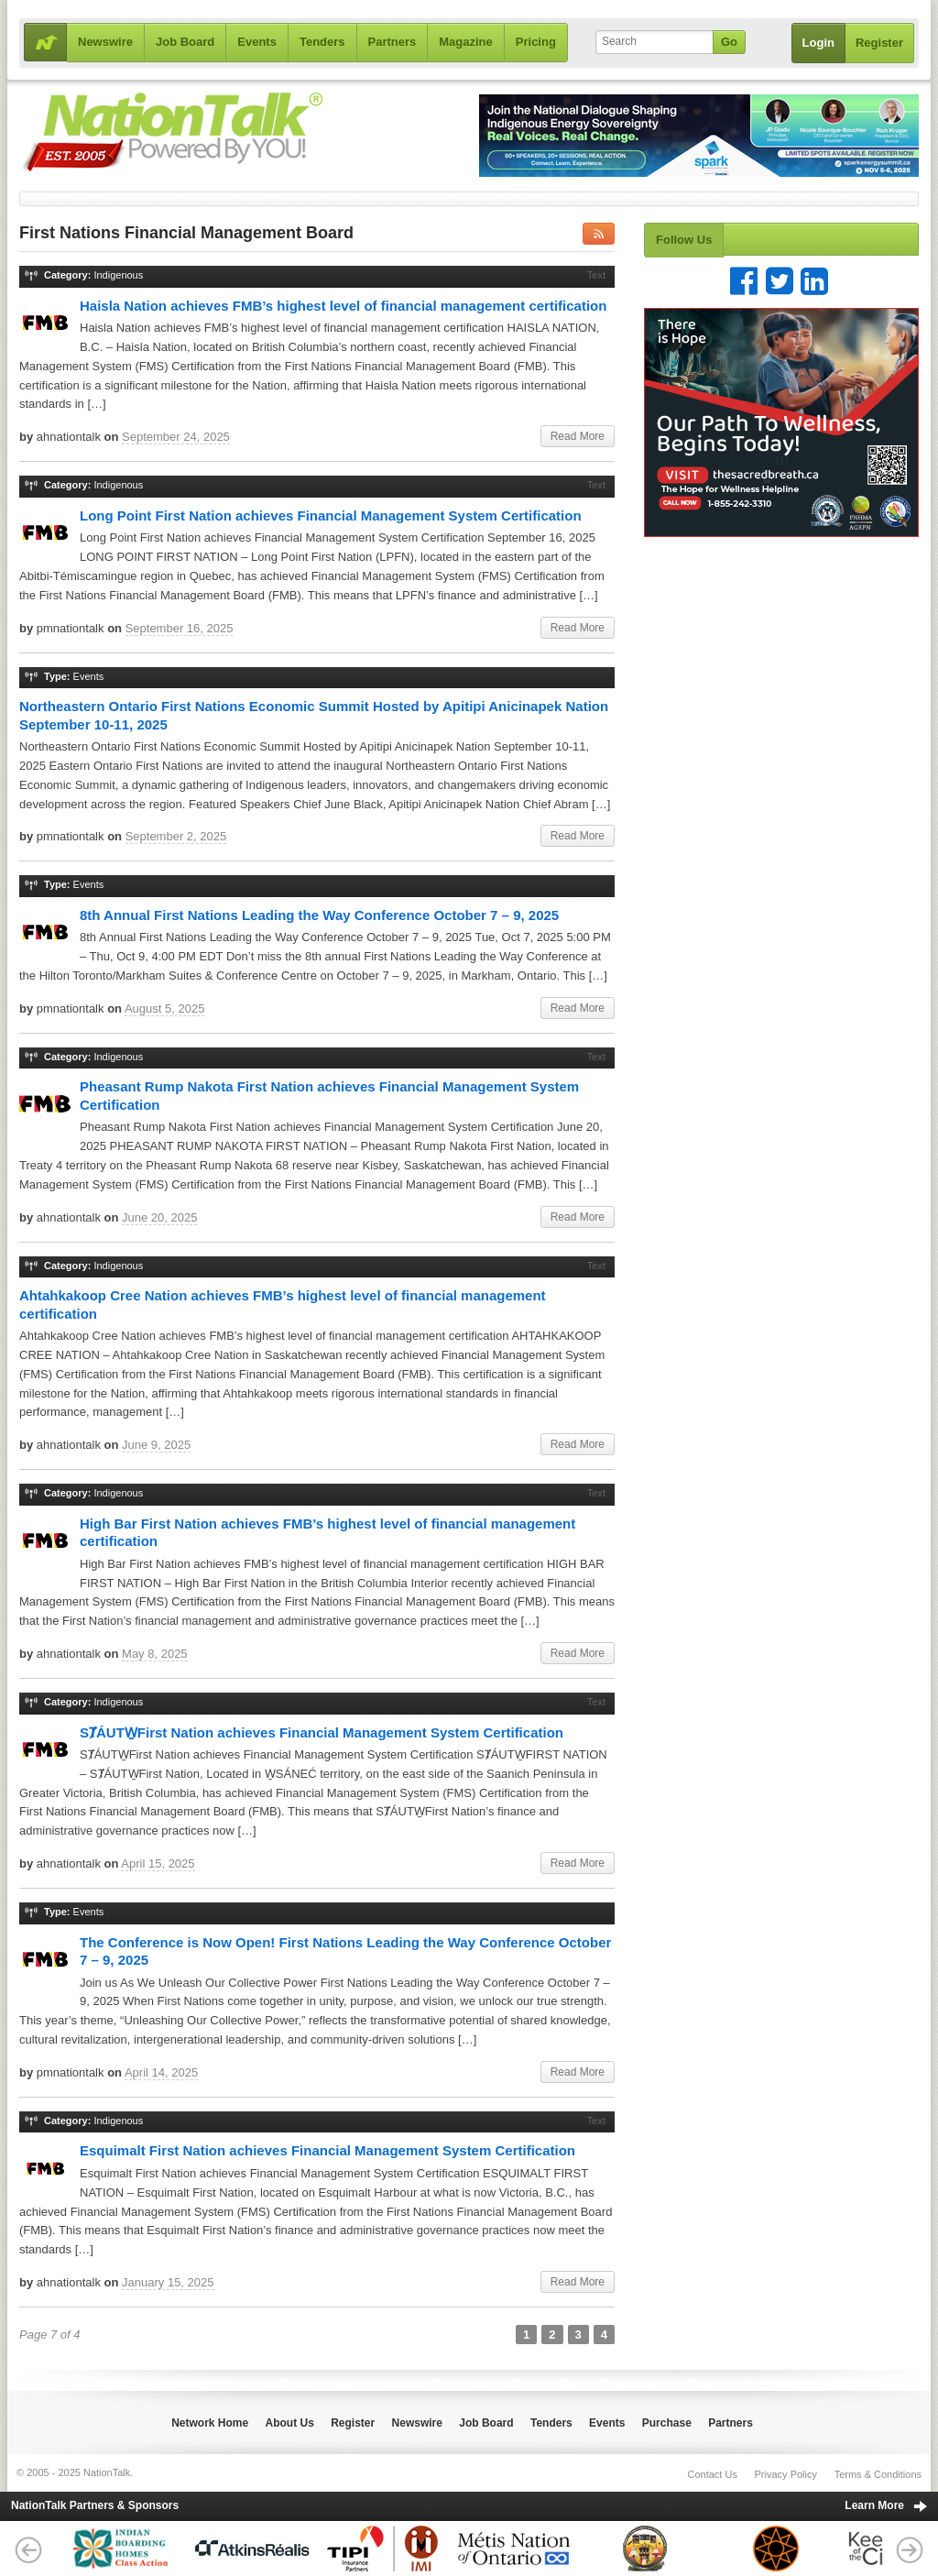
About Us (290, 2423)
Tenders (322, 42)
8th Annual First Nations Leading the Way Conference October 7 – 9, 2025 (319, 915)
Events (257, 42)
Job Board (185, 42)
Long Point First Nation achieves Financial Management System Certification (331, 515)
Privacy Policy (786, 2474)
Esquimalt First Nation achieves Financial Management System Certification (327, 2150)
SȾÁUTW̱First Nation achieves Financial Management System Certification (321, 1732)
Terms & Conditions (878, 2474)
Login (818, 42)
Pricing (536, 42)
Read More (578, 436)
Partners (392, 42)
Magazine (466, 42)
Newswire (105, 42)
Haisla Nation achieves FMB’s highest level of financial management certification (343, 305)
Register (879, 42)
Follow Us (684, 240)
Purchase (667, 2423)
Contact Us (711, 2474)
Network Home (209, 2423)
